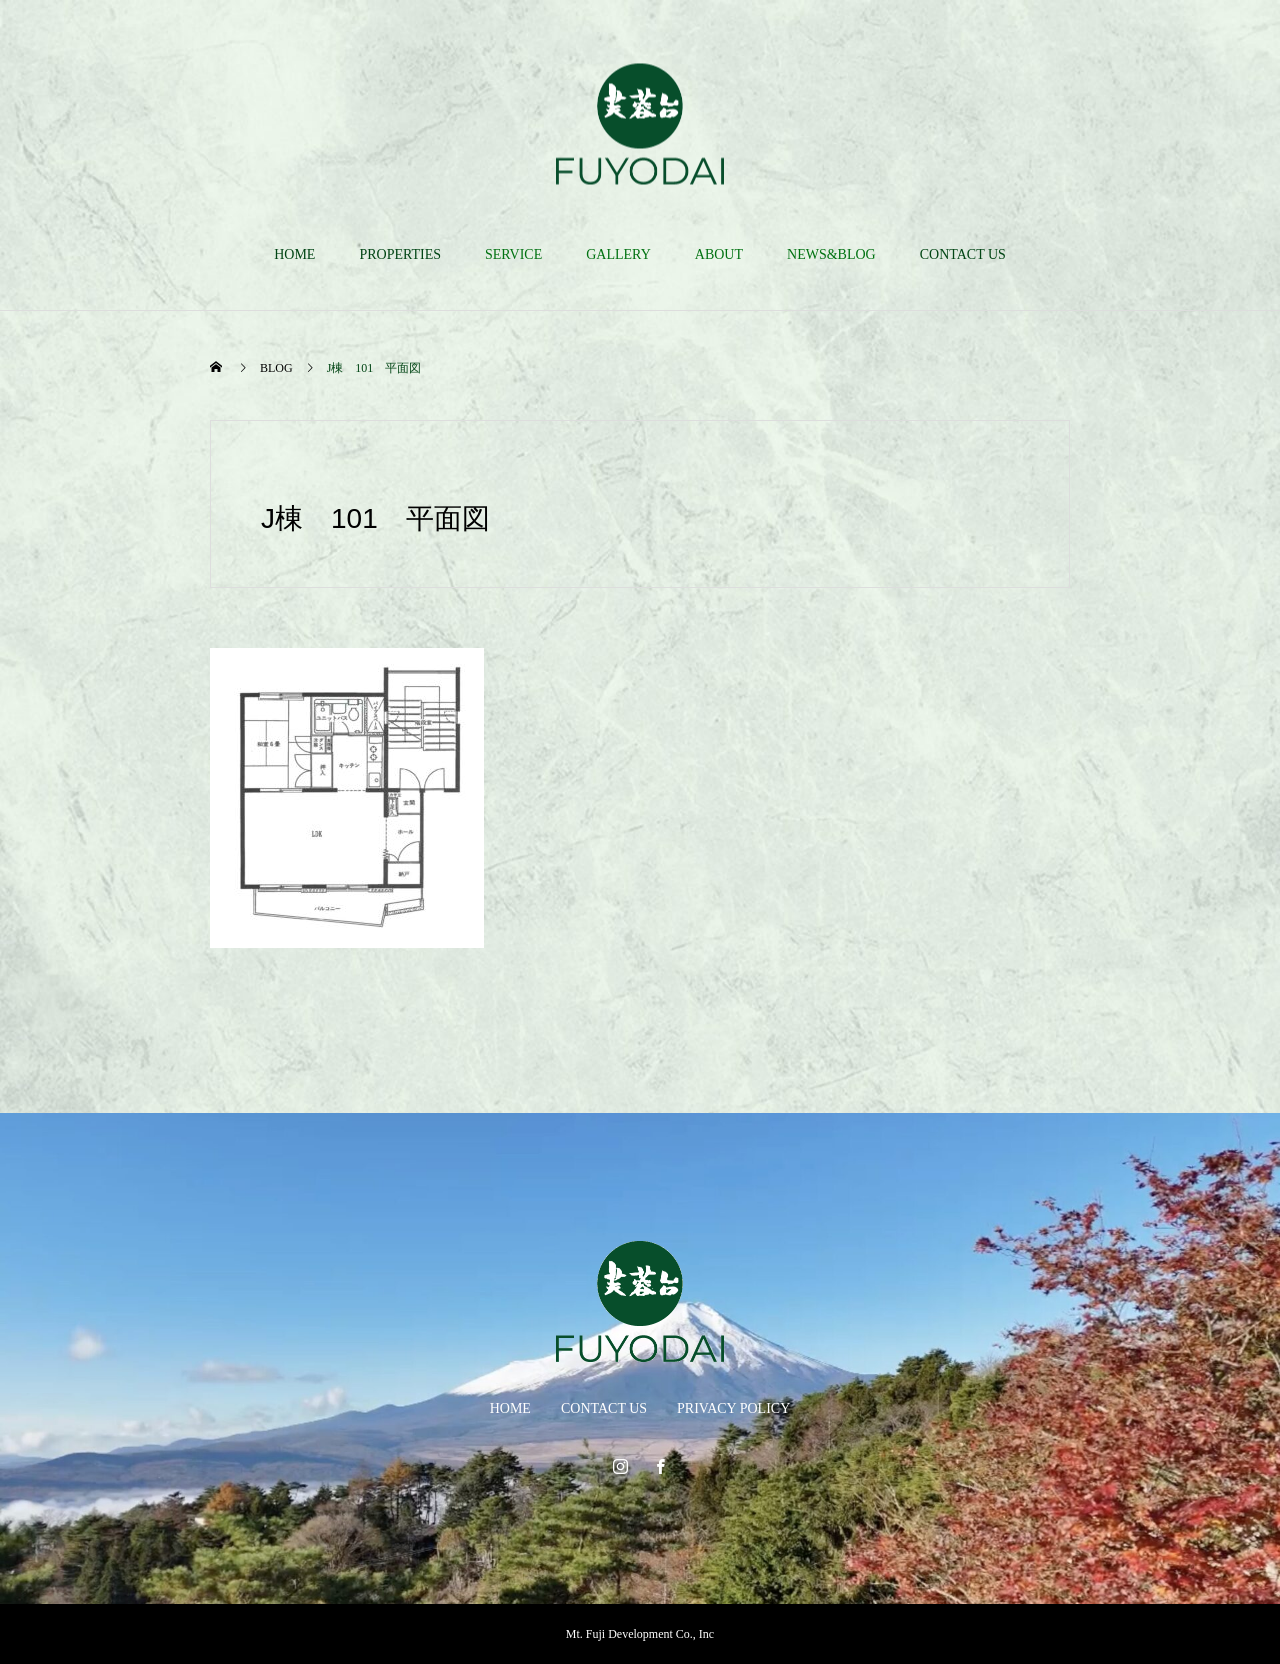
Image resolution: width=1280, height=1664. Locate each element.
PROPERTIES (400, 254)
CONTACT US (963, 254)
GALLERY (618, 254)
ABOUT (719, 254)
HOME (294, 254)
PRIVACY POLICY (733, 1408)
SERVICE (513, 254)
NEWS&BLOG (831, 254)
